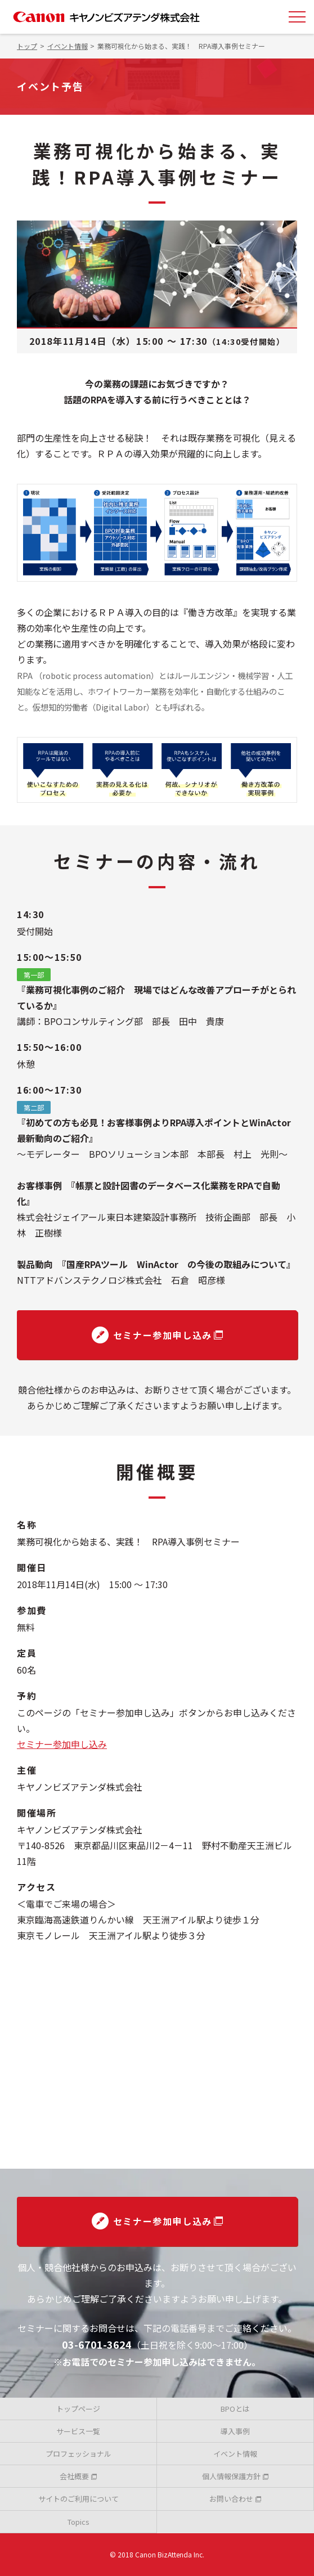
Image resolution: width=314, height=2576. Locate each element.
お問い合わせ (235, 2498)
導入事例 (235, 2431)
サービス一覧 (78, 2431)
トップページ (78, 2408)
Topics (78, 2521)
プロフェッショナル (78, 2453)
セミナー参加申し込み (157, 1335)
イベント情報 (235, 2453)
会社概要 (78, 2476)
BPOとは (235, 2408)
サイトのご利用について (78, 2498)
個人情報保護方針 (235, 2476)
